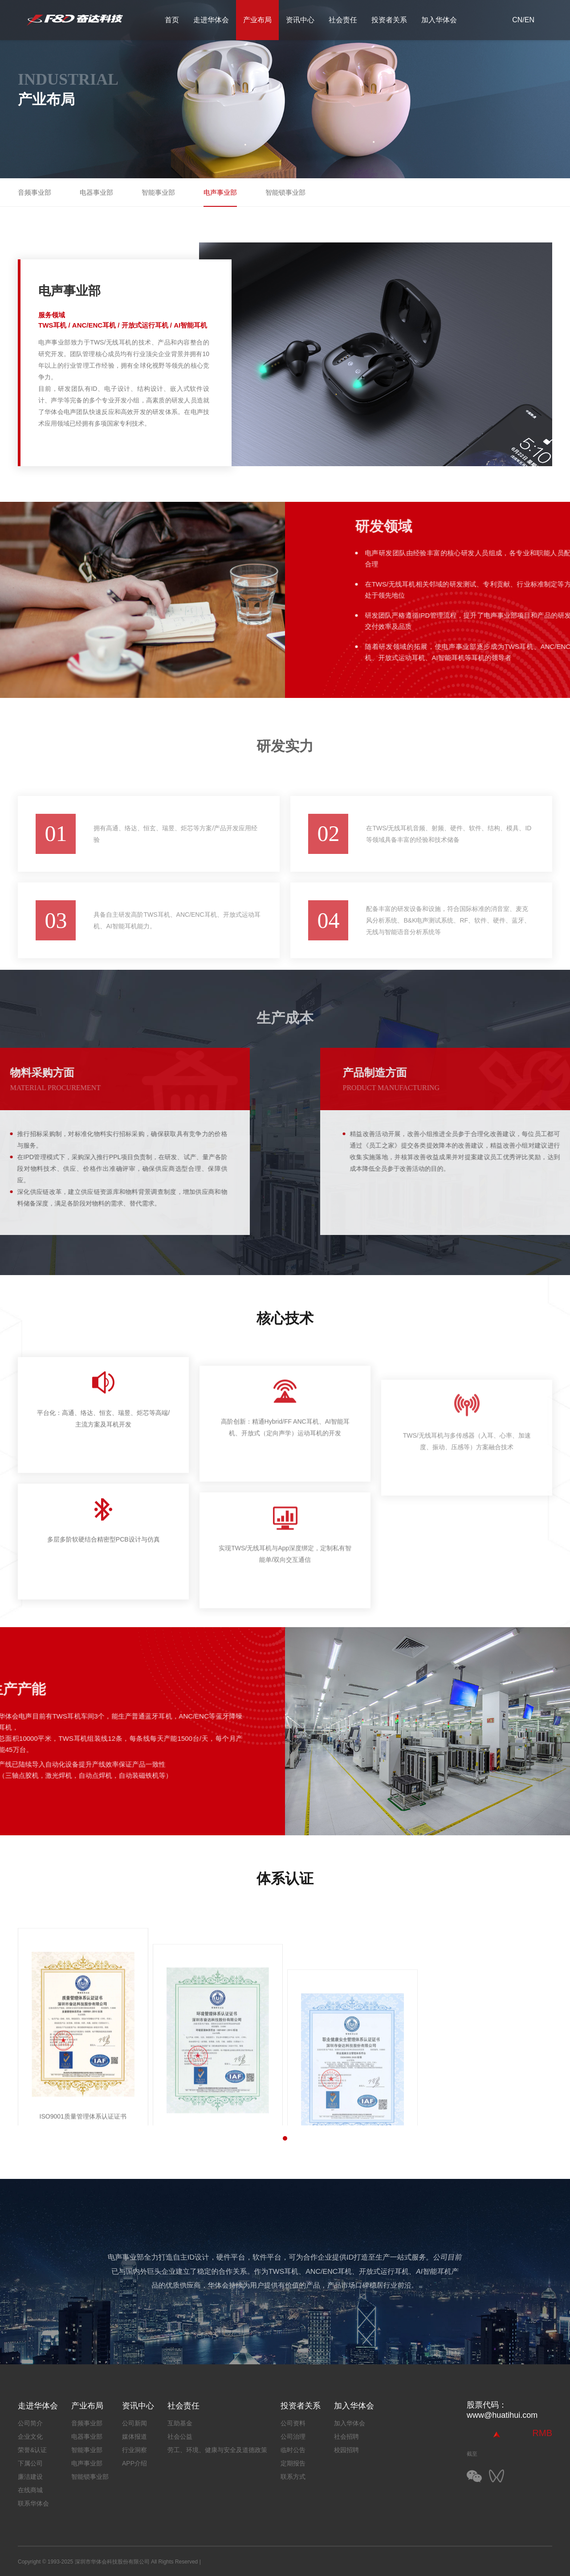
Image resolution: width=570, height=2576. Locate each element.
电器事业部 (96, 192)
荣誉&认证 (32, 2449)
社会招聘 (346, 2436)
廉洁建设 (30, 2476)
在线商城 (30, 2490)
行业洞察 (134, 2449)
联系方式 (293, 2476)
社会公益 (179, 2436)
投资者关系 (389, 20)
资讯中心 (300, 20)
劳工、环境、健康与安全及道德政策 (217, 2449)
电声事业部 (220, 192)
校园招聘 (346, 2449)
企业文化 (30, 2436)
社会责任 (343, 20)
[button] (285, 2138)
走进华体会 (211, 20)
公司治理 (293, 2436)
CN (517, 20)
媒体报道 (134, 2436)
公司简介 (30, 2423)
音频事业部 (34, 192)
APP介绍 (134, 2463)
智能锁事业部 (285, 192)
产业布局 (257, 20)
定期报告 (293, 2463)
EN (529, 20)
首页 (172, 20)
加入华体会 (439, 20)
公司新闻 (134, 2423)
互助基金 (179, 2423)
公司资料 (293, 2423)
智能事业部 (158, 192)
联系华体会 (33, 2503)
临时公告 (293, 2449)
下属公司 (30, 2463)
